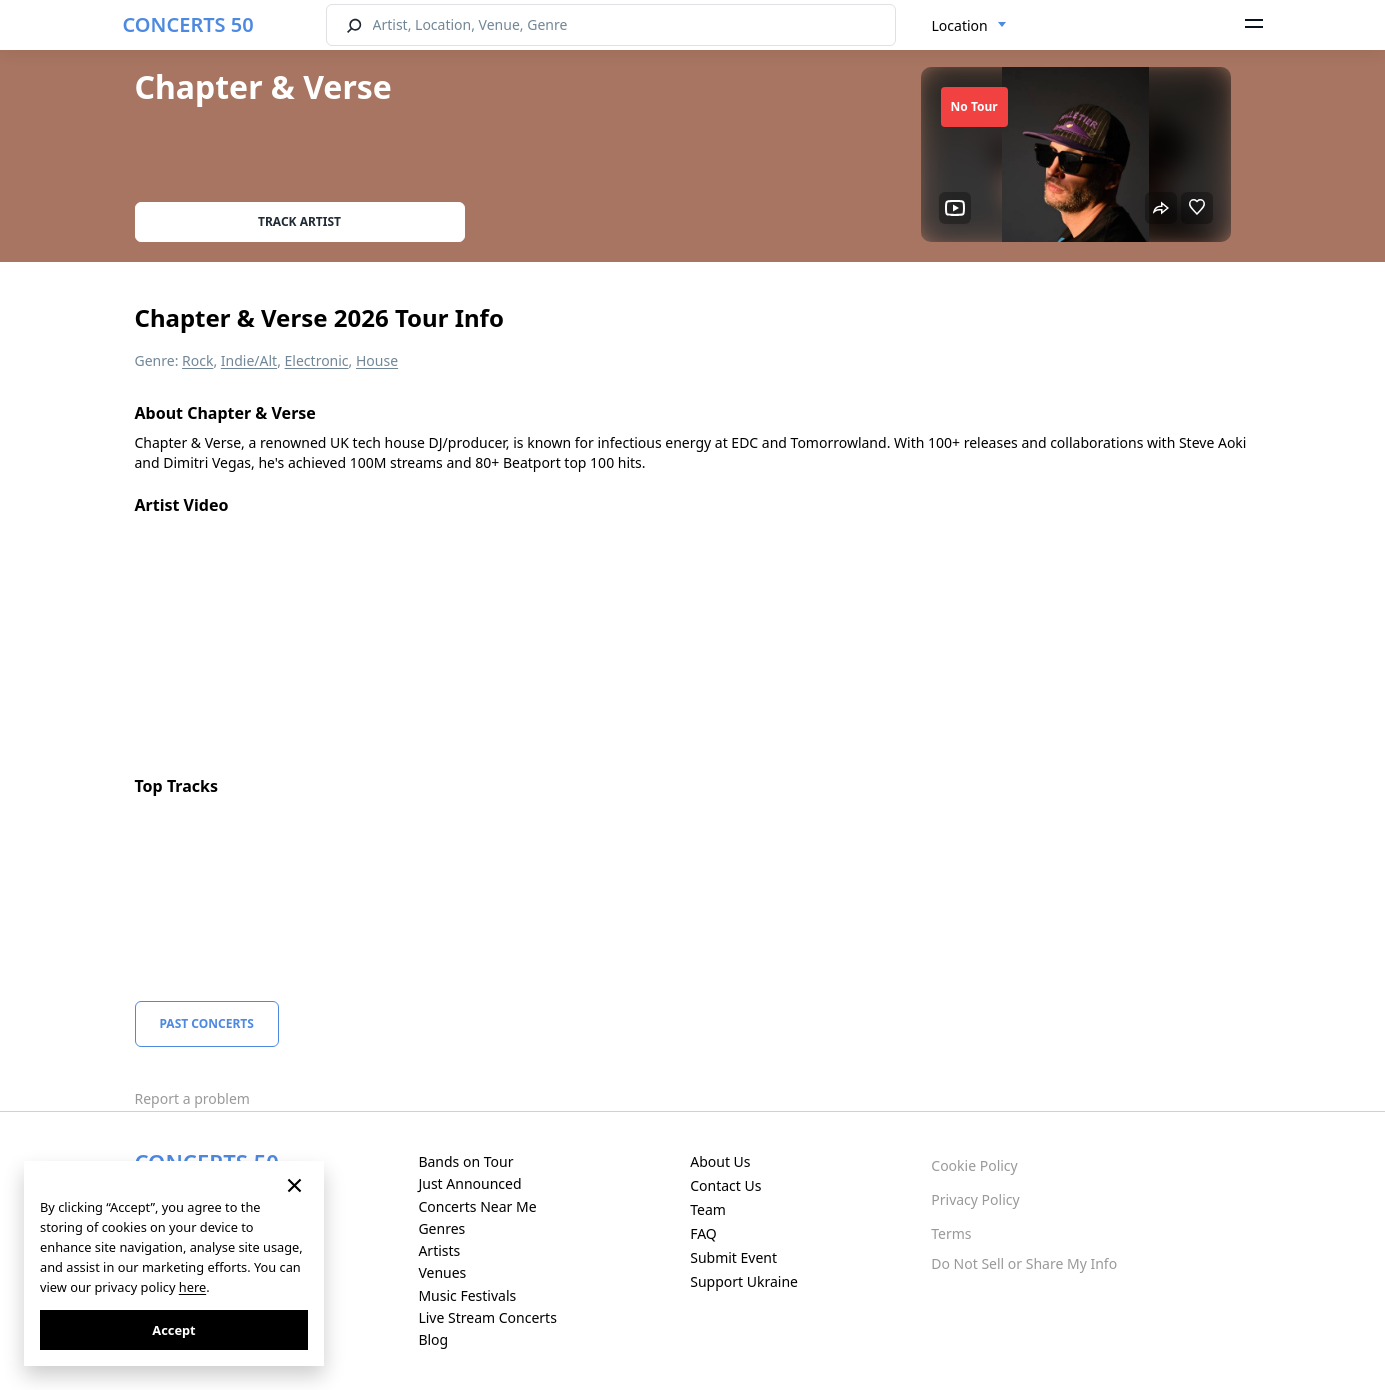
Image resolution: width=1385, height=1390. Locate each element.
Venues (442, 1272)
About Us (720, 1161)
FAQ (703, 1233)
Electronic (317, 360)
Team (708, 1209)
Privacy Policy (975, 1199)
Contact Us (725, 1185)
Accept (173, 1330)
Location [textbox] (960, 25)
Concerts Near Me (477, 1206)
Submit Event (733, 1257)
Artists (439, 1250)
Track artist (299, 221)
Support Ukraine (744, 1281)
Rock (197, 360)
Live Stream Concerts (487, 1317)
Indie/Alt (249, 360)
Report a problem (192, 1098)
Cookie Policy (974, 1165)
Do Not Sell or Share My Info (1024, 1263)
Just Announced (469, 1183)
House (377, 360)
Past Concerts (207, 1023)
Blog (433, 1339)
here (192, 1287)
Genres (441, 1228)
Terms (951, 1233)
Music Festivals (467, 1295)
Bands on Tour (465, 1161)
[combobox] (969, 26)
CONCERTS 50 (188, 24)
